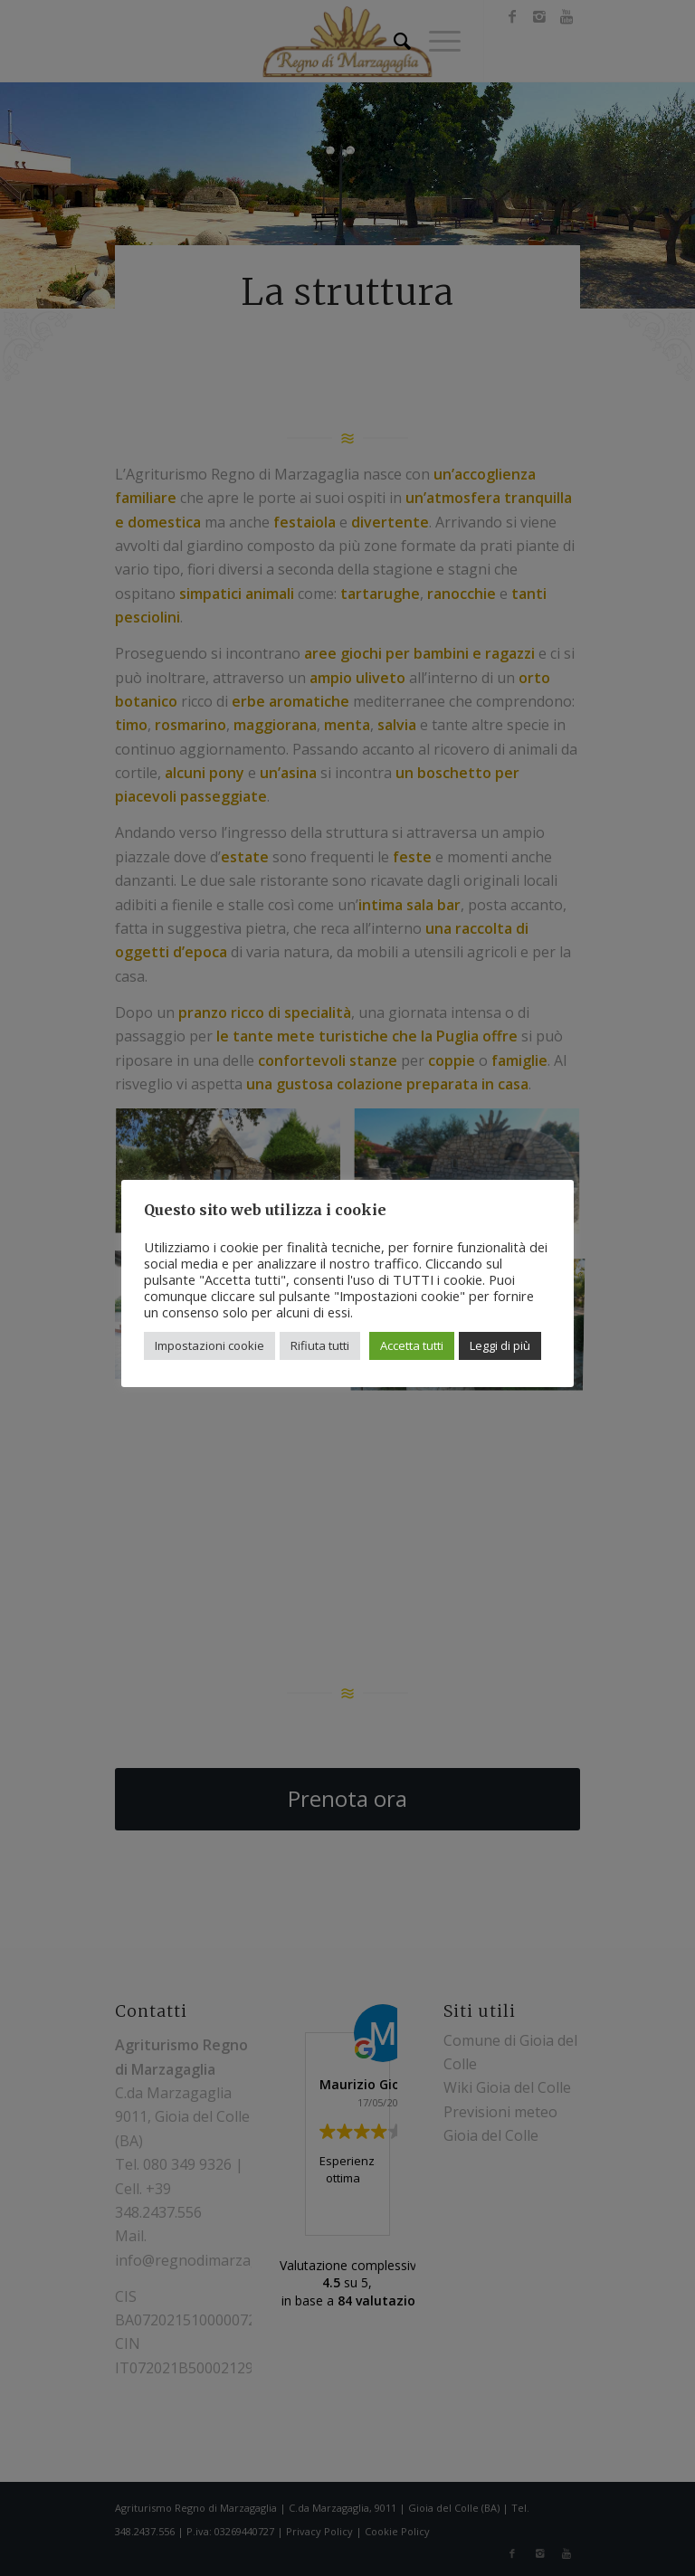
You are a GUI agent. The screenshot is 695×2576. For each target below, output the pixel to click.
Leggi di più (500, 1345)
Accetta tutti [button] (411, 1345)
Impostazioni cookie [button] (209, 1345)
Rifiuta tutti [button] (319, 1345)
